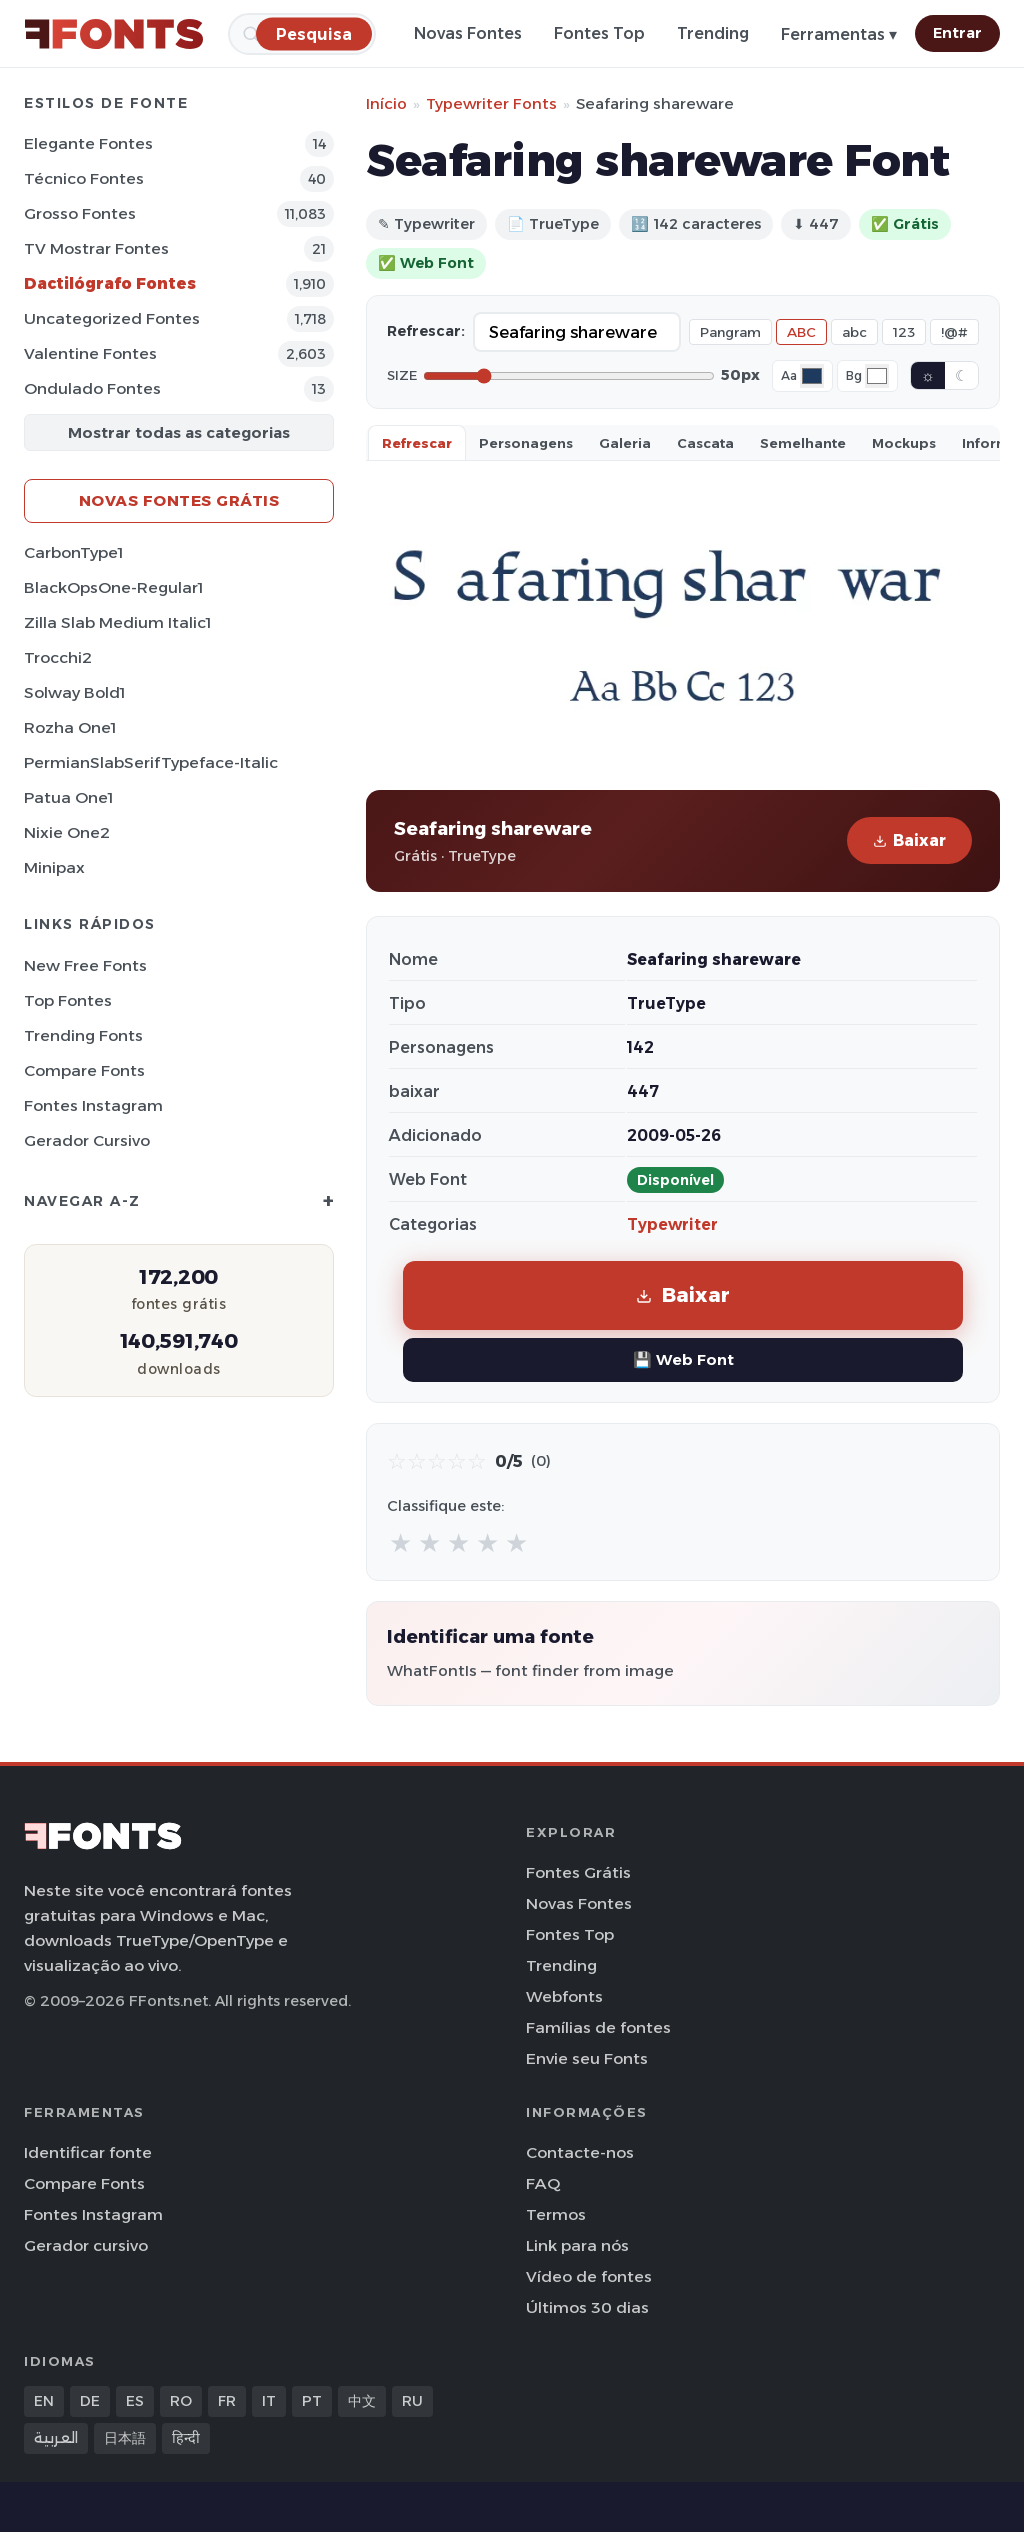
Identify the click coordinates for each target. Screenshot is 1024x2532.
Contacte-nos (580, 2152)
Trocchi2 (58, 657)
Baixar (909, 840)
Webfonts (564, 1996)
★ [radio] (400, 1542)
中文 (362, 2401)
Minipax (54, 867)
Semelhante (803, 443)
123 (904, 332)
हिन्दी (186, 2438)
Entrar (957, 33)
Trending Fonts (83, 1035)
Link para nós (577, 2245)
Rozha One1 (70, 727)
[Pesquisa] (314, 33)
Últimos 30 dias (587, 2307)
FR (227, 2401)
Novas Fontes (468, 33)
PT (312, 2401)
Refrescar (417, 443)
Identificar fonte (88, 2152)
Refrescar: (426, 331)
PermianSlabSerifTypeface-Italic (151, 762)
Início (386, 103)
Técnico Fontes (84, 178)
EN (44, 2401)
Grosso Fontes (80, 213)
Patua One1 (68, 797)
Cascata (705, 443)
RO (181, 2401)
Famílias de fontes (598, 2027)
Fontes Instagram (93, 1105)
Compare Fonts (84, 1070)
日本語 (125, 2438)
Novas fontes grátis (179, 500)
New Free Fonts (85, 965)
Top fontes (68, 1000)
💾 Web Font (683, 1359)
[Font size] (569, 376)
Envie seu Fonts (587, 2058)
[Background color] (877, 376)
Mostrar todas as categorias (179, 432)
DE (90, 2401)
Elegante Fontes (88, 143)
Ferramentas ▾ (839, 34)
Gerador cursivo (87, 1140)
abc (854, 332)
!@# (954, 332)
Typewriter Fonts (491, 103)
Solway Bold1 (74, 692)
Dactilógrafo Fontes (110, 283)
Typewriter (672, 1224)
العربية (56, 2438)
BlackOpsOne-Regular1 (113, 587)
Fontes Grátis (578, 1872)
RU (412, 2401)
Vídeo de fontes (589, 2276)
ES (135, 2401)
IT (269, 2401)
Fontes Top (599, 33)
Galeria (625, 443)
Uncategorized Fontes (112, 318)
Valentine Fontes (90, 353)
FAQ (543, 2183)
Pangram (730, 332)
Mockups (904, 443)
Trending (713, 33)
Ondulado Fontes (92, 388)
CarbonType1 (73, 552)
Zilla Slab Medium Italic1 (117, 622)
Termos (556, 2214)
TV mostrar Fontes (96, 248)
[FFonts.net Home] (114, 34)
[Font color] (812, 376)
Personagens (526, 443)
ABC (801, 332)
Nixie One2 (67, 832)
